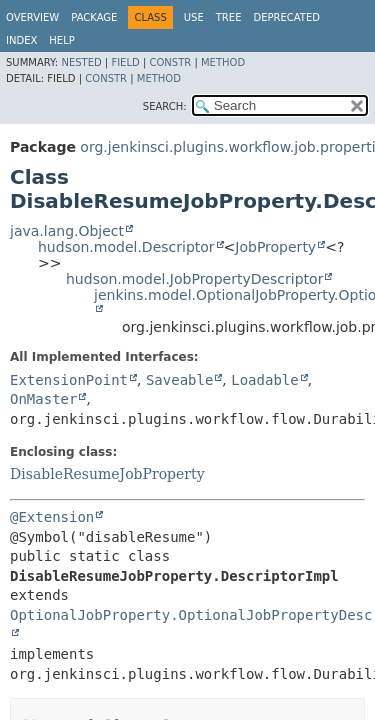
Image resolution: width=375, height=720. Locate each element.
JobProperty (275, 247)
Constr (170, 62)
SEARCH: (165, 106)
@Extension (52, 517)
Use (194, 17)
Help (61, 40)
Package (94, 17)
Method (223, 62)
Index (21, 40)
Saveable (179, 380)
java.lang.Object (67, 231)
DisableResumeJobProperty (107, 474)
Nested (81, 62)
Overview (32, 17)
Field (125, 62)
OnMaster (43, 399)
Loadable (264, 380)
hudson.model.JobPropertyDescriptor (194, 279)
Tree (229, 17)
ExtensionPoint (69, 380)
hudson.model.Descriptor (126, 247)
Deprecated (286, 17)
